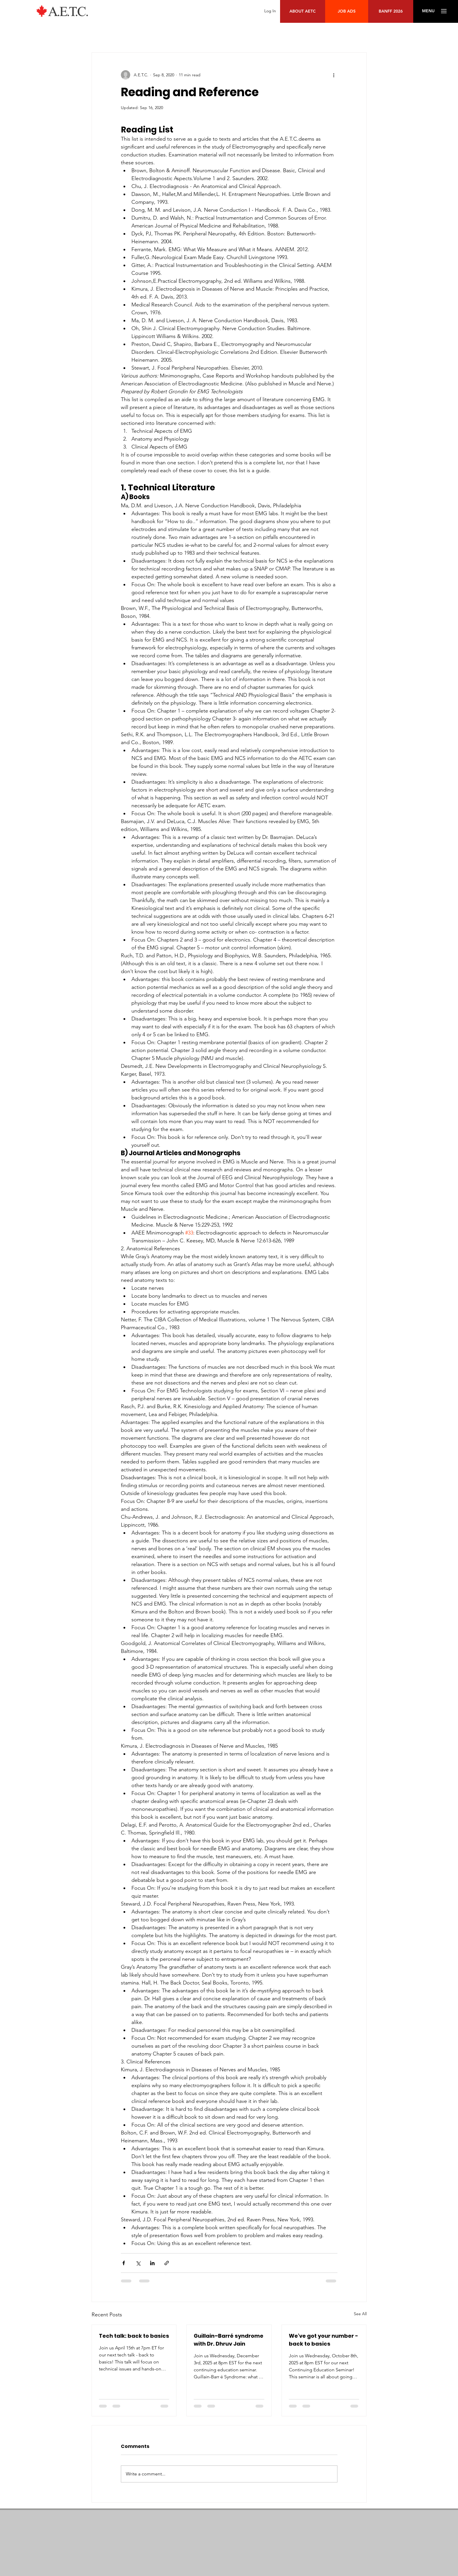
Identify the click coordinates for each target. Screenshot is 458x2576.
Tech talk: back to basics (134, 2335)
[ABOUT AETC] (302, 11)
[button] (428, 11)
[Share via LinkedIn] (152, 2263)
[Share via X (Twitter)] (138, 2263)
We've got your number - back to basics (323, 2339)
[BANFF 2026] (390, 11)
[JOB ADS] (346, 11)
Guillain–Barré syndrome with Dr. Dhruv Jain (228, 2339)
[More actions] (333, 74)
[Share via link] (166, 2263)
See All (360, 2313)
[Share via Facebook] (123, 2263)
